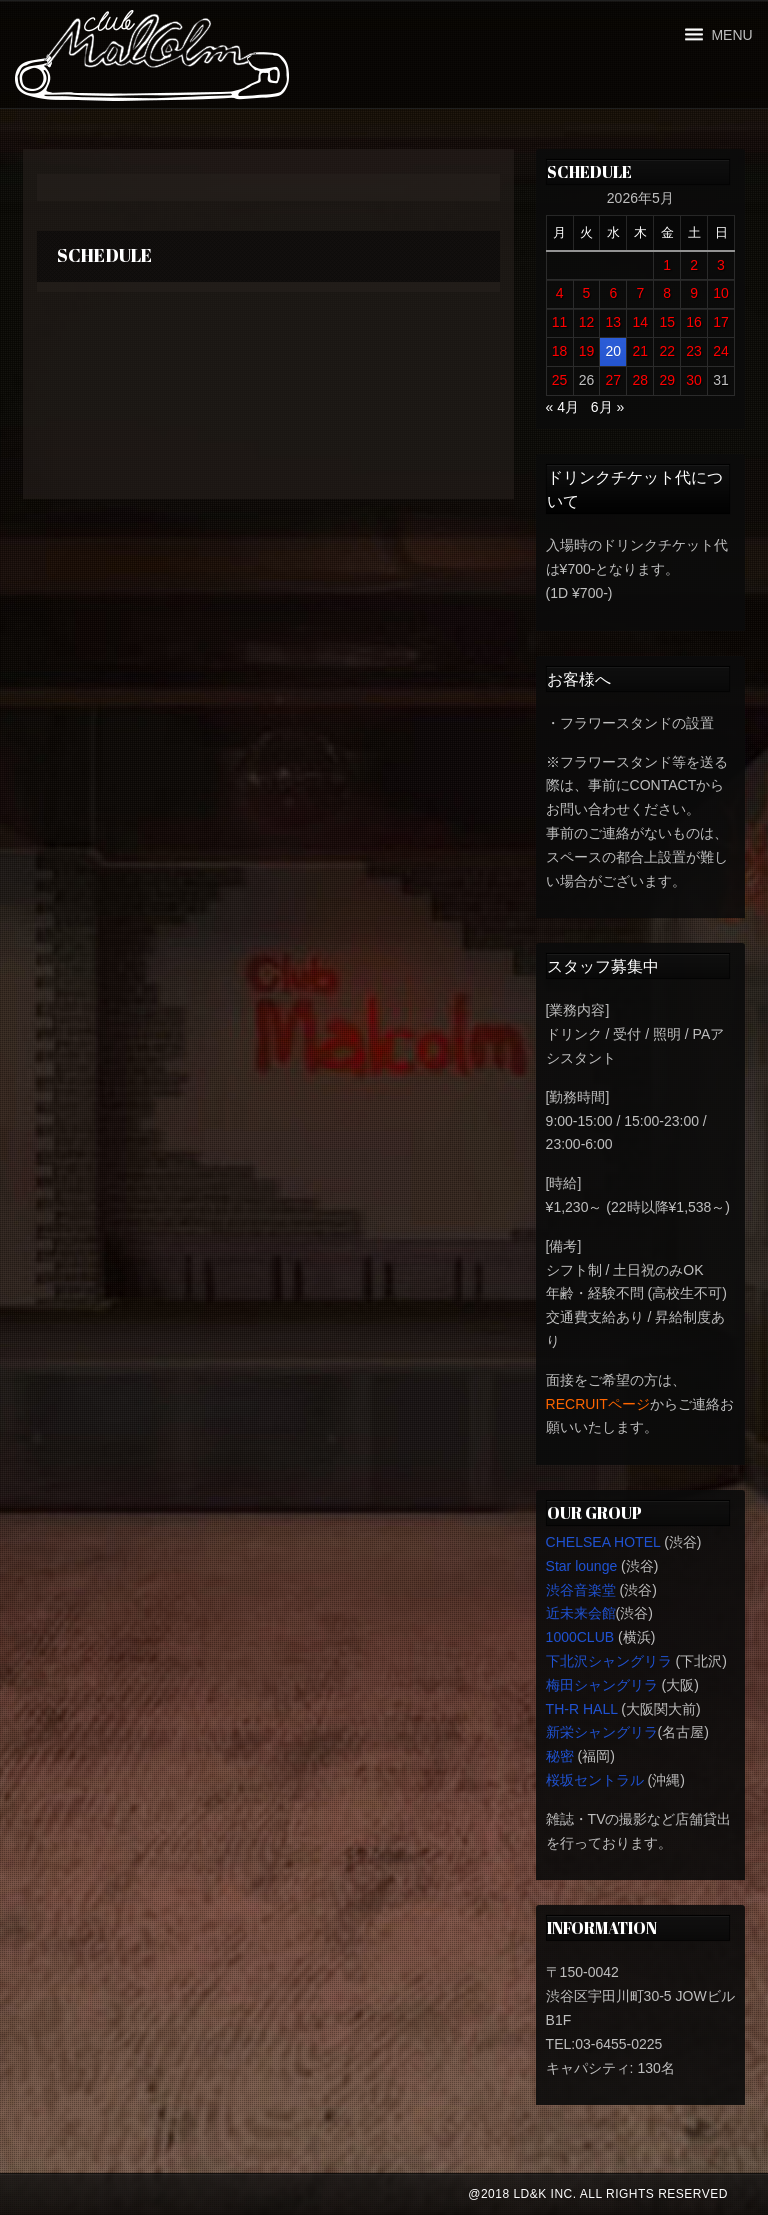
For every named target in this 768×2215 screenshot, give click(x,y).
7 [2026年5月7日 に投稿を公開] (640, 293)
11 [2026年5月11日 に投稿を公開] (560, 322)
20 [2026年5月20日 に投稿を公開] (614, 351)
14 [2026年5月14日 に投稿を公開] (640, 322)
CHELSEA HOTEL (603, 1542)
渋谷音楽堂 (581, 1590)
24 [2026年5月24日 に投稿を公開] (721, 351)
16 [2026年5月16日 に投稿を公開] (694, 322)
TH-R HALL (582, 1709)
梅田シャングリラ (602, 1685)
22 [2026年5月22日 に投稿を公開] (667, 351)
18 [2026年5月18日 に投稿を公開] (560, 351)
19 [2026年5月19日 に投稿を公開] (587, 351)
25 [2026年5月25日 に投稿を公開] (560, 380)
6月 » (607, 407)
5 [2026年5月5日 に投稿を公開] (587, 293)
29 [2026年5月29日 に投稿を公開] (667, 380)
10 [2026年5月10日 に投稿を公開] (721, 293)
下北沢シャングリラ (609, 1661)
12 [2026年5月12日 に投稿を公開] (587, 322)
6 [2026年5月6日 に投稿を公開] (613, 293)
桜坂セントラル (595, 1780)
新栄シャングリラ (602, 1732)
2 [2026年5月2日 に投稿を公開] (694, 265)
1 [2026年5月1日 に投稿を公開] (667, 265)
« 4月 (562, 407)
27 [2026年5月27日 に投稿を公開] (614, 380)
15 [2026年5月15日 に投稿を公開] (667, 322)
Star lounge (582, 1566)
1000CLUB (580, 1637)
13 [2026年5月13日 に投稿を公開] (614, 322)
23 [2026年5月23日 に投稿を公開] (694, 351)
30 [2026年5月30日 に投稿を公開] (694, 380)
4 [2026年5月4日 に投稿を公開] (560, 293)
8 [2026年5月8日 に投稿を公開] (667, 293)
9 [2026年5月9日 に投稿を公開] (694, 293)
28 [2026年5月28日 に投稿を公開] (640, 380)
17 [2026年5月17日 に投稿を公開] (721, 322)
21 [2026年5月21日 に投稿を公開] (640, 351)
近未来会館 (581, 1613)
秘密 (560, 1756)
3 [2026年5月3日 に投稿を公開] (721, 265)
